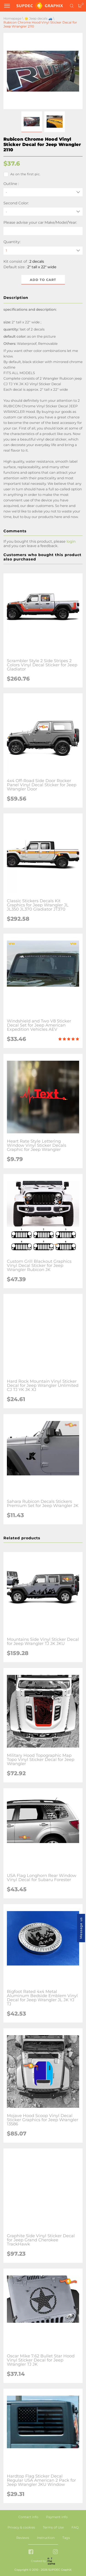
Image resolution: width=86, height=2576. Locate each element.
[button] (31, 121)
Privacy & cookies (21, 2527)
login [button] (71, 541)
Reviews (22, 2538)
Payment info (57, 2517)
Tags (66, 2538)
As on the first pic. (21, 174)
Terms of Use (53, 2527)
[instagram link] (55, 2552)
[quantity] (43, 251)
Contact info (28, 2517)
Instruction (46, 2538)
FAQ (75, 2527)
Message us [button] (81, 1928)
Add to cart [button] (43, 280)
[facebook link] (30, 2552)
